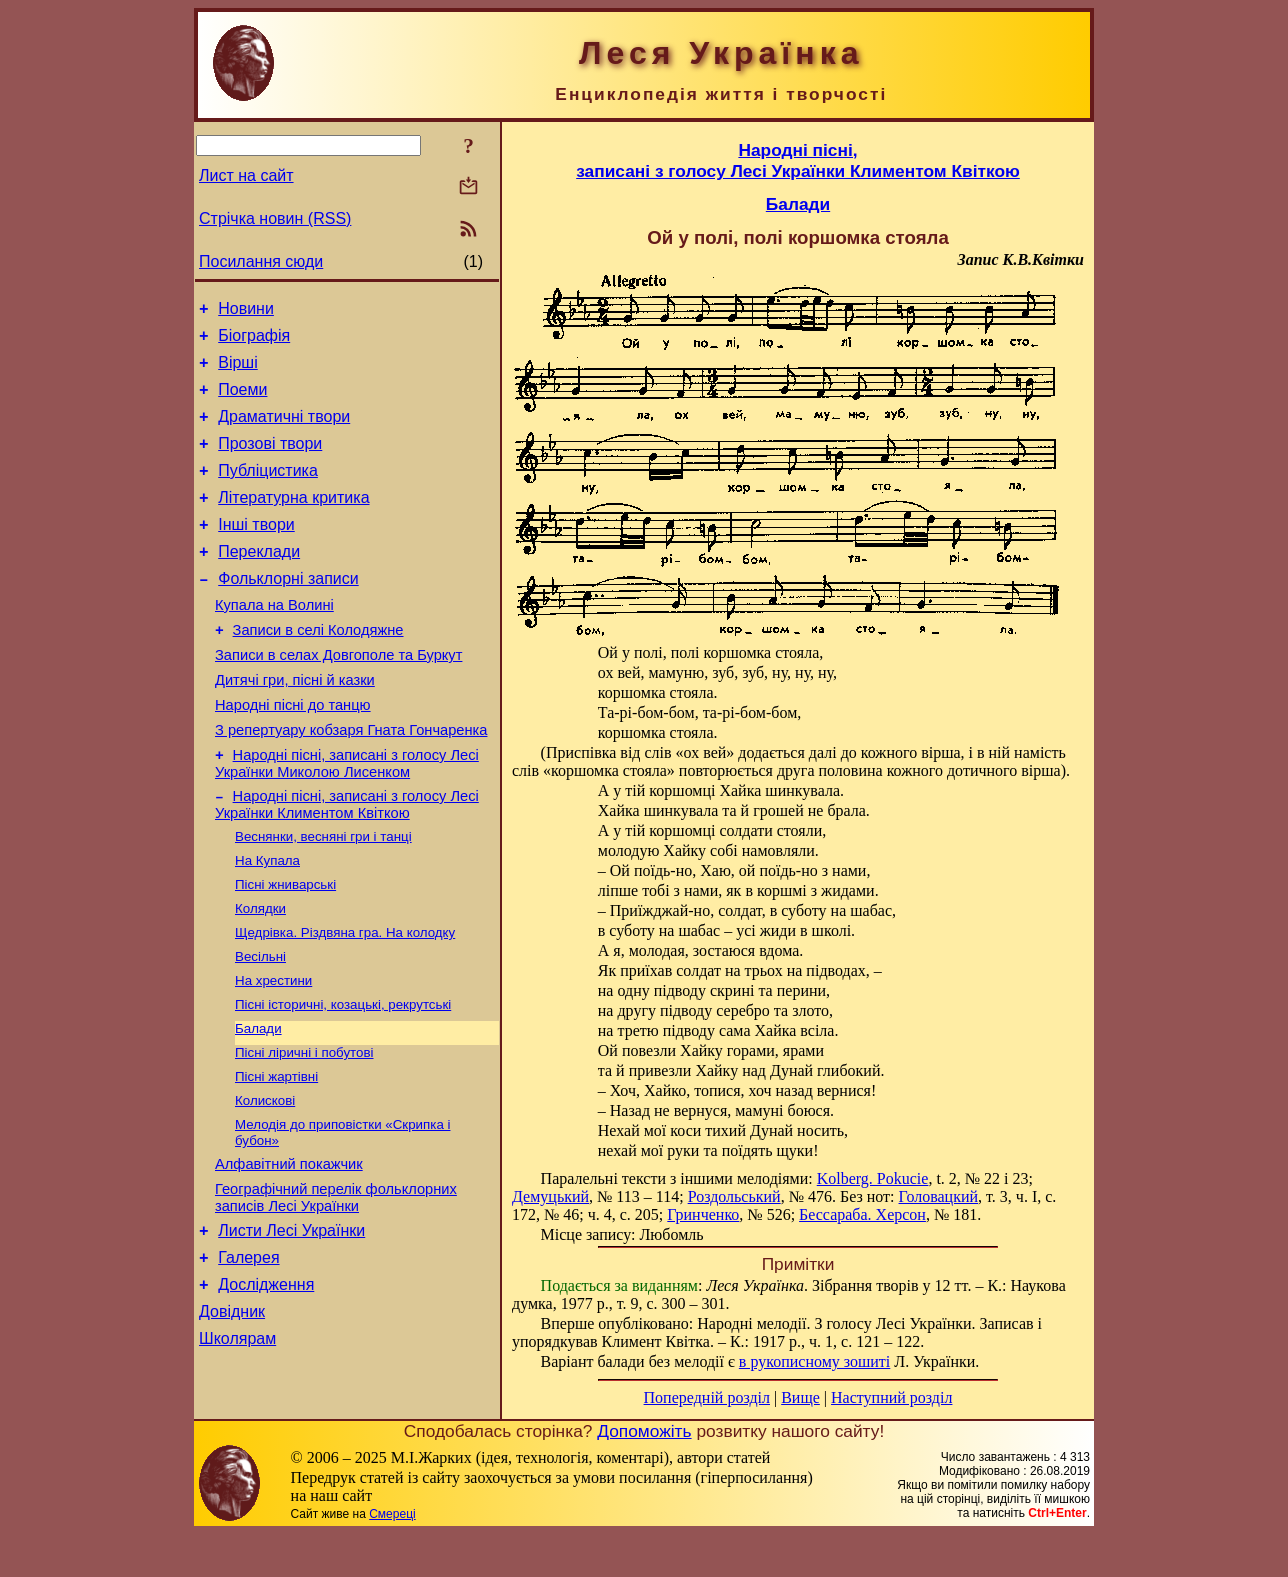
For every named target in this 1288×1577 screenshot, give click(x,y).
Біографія (254, 341)
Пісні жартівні (276, 1155)
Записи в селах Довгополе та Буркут (338, 697)
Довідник (232, 1412)
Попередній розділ (707, 1397)
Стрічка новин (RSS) (275, 218)
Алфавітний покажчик (289, 1250)
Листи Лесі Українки (291, 1322)
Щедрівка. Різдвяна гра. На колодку (345, 999)
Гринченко (703, 1214)
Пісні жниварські (285, 947)
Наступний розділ (891, 1397)
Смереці (392, 1557)
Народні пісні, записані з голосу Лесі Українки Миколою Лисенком (347, 817)
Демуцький (550, 1196)
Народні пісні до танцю (293, 753)
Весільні (260, 1025)
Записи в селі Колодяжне (318, 669)
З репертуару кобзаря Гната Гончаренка (351, 781)
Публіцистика (268, 491)
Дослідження (266, 1382)
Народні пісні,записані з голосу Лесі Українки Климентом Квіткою (798, 160)
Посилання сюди (261, 261)
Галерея (248, 1352)
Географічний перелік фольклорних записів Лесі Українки (336, 1286)
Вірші (238, 371)
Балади (258, 1103)
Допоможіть (644, 1474)
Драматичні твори (284, 431)
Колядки (260, 973)
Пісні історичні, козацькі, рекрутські (343, 1077)
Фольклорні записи (288, 611)
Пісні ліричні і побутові (304, 1129)
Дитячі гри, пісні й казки (295, 725)
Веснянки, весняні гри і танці (323, 895)
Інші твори (256, 551)
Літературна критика (293, 521)
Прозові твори (270, 461)
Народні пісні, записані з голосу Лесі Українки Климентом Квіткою (347, 861)
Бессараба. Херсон (862, 1214)
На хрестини (273, 1051)
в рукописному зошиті (814, 1361)
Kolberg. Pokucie (873, 1178)
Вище (800, 1397)
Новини (246, 311)
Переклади (259, 581)
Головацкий (939, 1196)
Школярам (237, 1442)
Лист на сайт (246, 175)
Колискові (265, 1181)
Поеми (242, 401)
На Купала (267, 921)
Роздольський (734, 1196)
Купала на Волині (274, 641)
